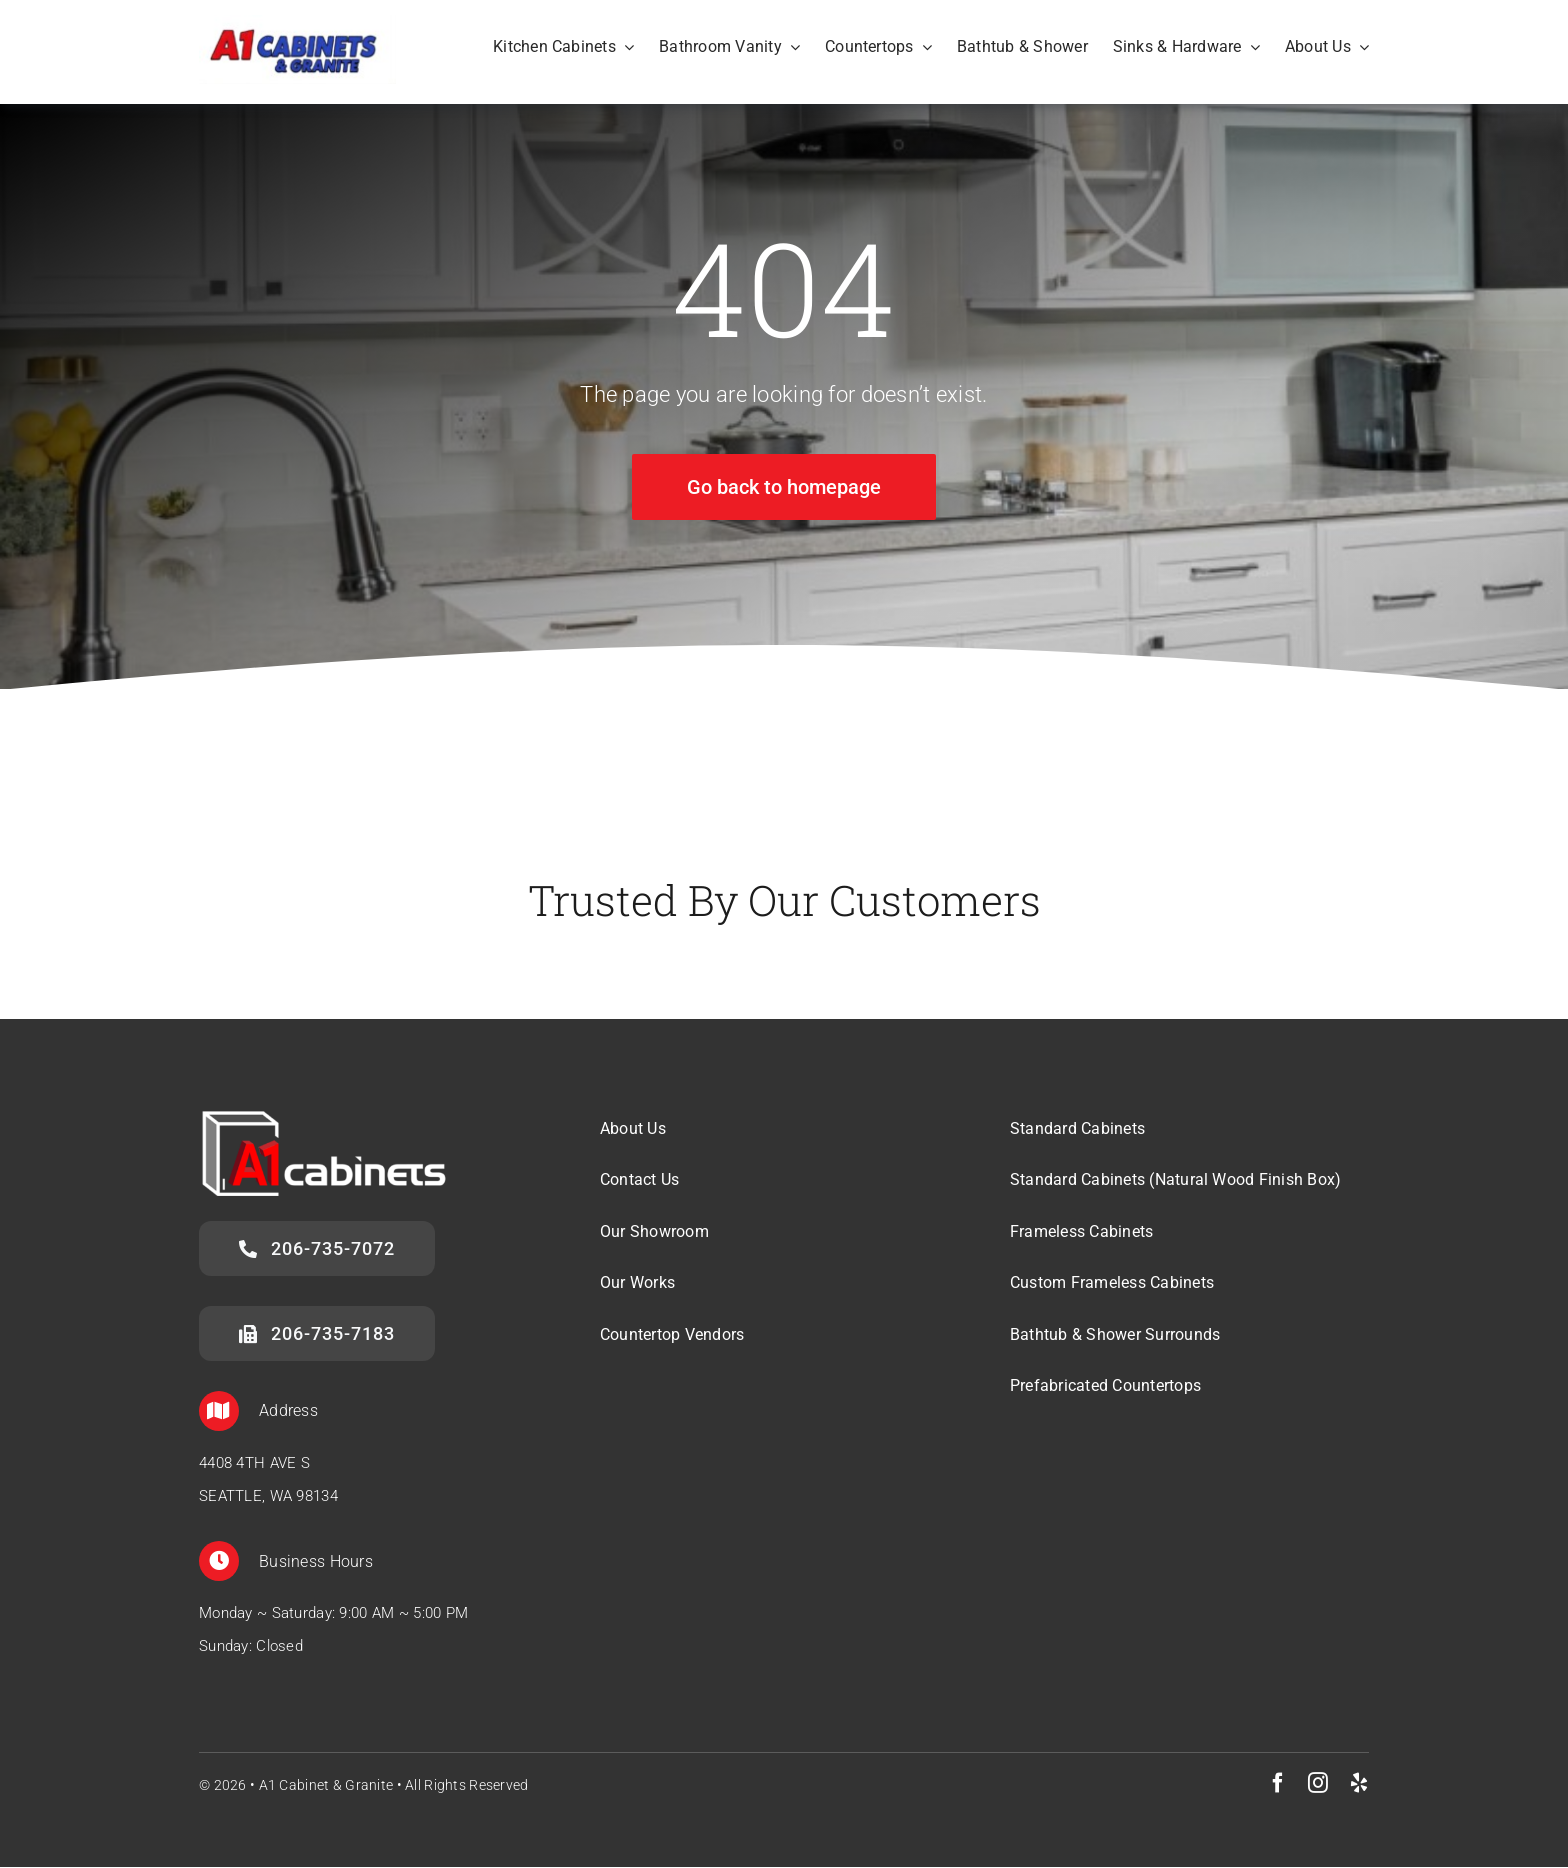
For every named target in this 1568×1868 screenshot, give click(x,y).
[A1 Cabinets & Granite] (297, 24)
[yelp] (1359, 1784)
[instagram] (1318, 1784)
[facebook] (1278, 1784)
